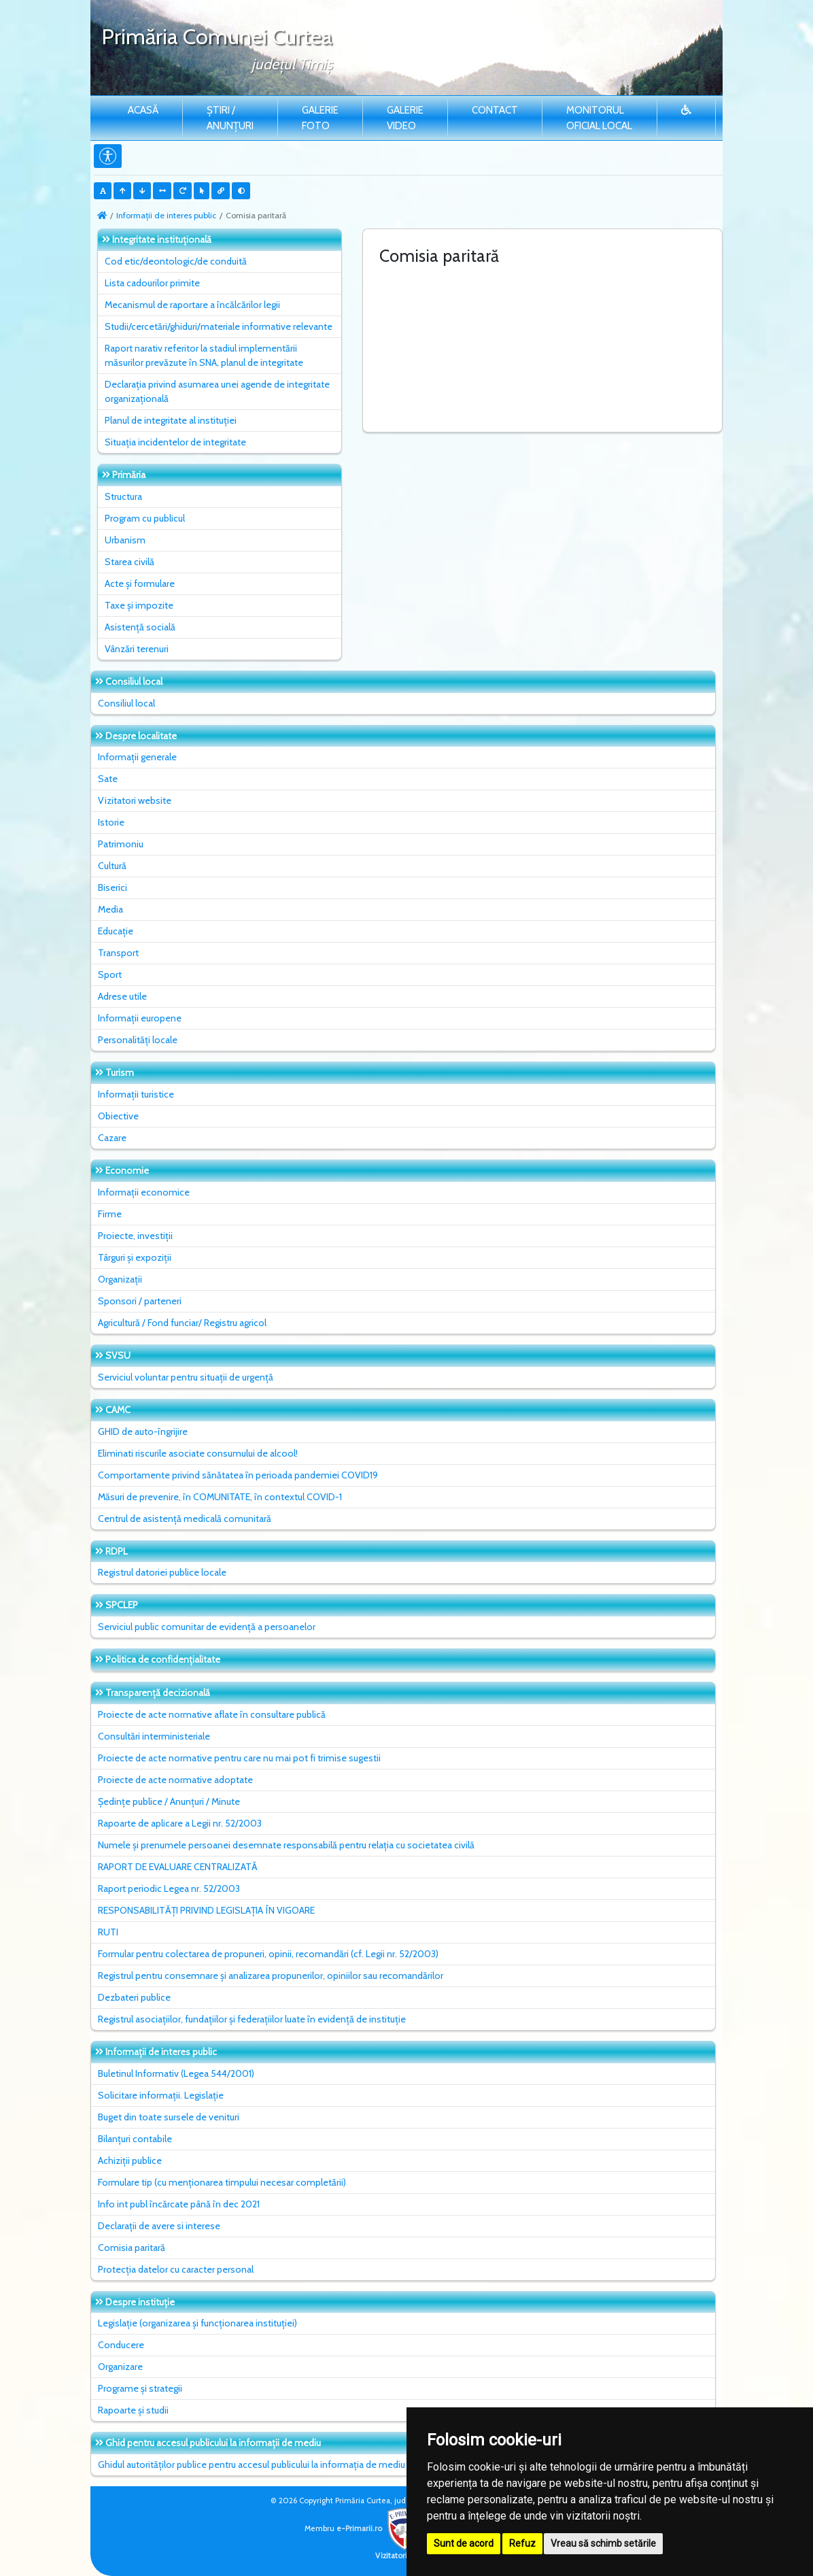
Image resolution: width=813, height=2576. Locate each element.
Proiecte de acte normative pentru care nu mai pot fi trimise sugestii (239, 1758)
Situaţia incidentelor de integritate (175, 442)
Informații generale (137, 757)
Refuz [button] (522, 2543)
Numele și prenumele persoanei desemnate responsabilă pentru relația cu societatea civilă (286, 1845)
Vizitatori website (134, 800)
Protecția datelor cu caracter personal (176, 2269)
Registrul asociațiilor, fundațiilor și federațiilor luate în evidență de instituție (252, 2019)
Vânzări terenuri (137, 649)
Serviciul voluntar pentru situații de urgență (185, 1377)
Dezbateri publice (134, 1997)
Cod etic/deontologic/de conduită (176, 261)
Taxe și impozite (139, 605)
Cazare (112, 1138)
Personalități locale (137, 1040)
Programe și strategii (140, 2388)
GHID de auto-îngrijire (143, 1431)
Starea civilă (129, 562)
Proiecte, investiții (135, 1236)
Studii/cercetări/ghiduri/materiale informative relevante (218, 326)
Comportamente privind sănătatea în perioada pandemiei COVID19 (238, 1475)
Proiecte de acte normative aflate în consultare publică (212, 1714)
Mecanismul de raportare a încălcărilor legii (192, 305)
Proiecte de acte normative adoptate (175, 1780)
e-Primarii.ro (380, 2528)
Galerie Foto (320, 118)
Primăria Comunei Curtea (216, 36)
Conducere (121, 2345)
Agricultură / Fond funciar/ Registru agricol (182, 1323)
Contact (495, 110)
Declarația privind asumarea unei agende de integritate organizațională (217, 391)
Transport (118, 953)
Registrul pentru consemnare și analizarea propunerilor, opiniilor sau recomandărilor (270, 1975)
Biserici (112, 887)
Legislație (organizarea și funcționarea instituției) (197, 2323)
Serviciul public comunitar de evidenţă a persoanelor (206, 1627)
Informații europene (139, 1018)
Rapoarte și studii (133, 2410)
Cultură (112, 866)
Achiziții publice (130, 2160)
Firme (110, 1214)
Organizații (120, 1279)
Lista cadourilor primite (152, 283)
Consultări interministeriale (154, 1736)
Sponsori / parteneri (139, 1301)
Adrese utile (122, 996)
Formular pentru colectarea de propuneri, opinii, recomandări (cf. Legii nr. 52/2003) (268, 1954)
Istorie (111, 822)
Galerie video (405, 118)
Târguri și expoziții (134, 1257)
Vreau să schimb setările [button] (603, 2543)
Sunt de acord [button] (464, 2543)
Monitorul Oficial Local (599, 118)
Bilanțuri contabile (135, 2139)
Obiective (118, 1116)
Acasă (143, 110)
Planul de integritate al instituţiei (171, 420)
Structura (123, 496)
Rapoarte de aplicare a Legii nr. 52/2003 (180, 1823)
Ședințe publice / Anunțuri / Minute (169, 1801)
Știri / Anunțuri (230, 118)
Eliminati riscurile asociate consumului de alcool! (198, 1453)
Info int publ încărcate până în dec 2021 (179, 2204)
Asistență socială (140, 627)
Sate (108, 779)
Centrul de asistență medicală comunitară (184, 1518)
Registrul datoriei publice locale (162, 1572)
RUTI (108, 1932)
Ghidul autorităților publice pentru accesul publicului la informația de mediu (251, 2464)
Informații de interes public (166, 215)
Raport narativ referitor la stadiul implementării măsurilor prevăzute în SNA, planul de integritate (204, 355)
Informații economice (144, 1192)
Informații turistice (136, 1094)
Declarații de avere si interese (159, 2226)
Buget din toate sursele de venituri (168, 2117)
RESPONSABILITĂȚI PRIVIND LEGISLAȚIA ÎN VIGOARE (206, 1910)
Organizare (120, 2366)
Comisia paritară (131, 2247)
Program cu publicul (145, 518)
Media (110, 909)
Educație (115, 931)
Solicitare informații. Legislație (161, 2095)
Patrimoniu (120, 844)
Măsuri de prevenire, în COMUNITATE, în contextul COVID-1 (220, 1497)
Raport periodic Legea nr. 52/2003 (169, 1888)
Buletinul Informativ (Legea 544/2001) (176, 2073)
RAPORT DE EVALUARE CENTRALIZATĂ (178, 1867)
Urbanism (125, 540)
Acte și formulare (140, 583)
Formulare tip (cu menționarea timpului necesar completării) (222, 2182)
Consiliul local (126, 703)
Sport (110, 974)
